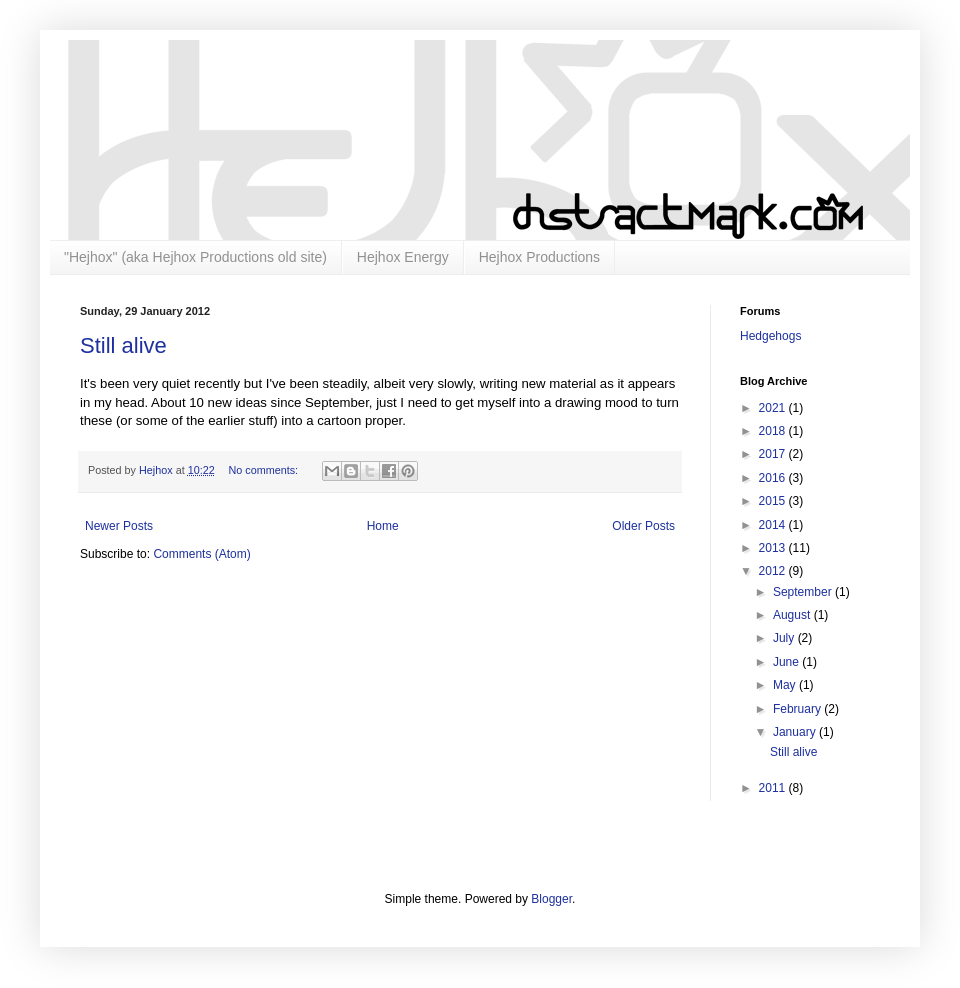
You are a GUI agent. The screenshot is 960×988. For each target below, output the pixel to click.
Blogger (551, 899)
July (785, 638)
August (793, 615)
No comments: (264, 470)
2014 (774, 525)
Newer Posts (119, 526)
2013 (774, 548)
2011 (774, 788)
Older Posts (643, 526)
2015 (774, 501)
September (804, 592)
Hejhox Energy (403, 257)
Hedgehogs (770, 336)
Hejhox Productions (539, 257)
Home (383, 526)
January (796, 732)
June (787, 662)
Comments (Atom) (201, 554)
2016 (774, 478)
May (786, 685)
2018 (774, 431)
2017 (774, 454)
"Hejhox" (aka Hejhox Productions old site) (195, 257)
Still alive (123, 345)
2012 (774, 571)
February (798, 709)
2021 (774, 408)
